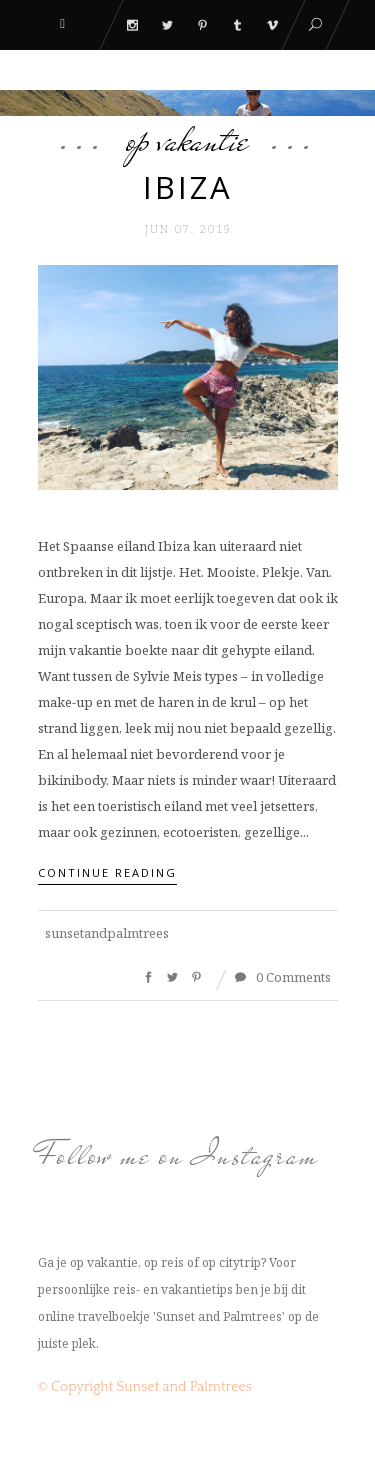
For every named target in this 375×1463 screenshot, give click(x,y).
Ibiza (188, 187)
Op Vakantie (187, 140)
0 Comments (283, 977)
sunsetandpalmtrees (107, 933)
